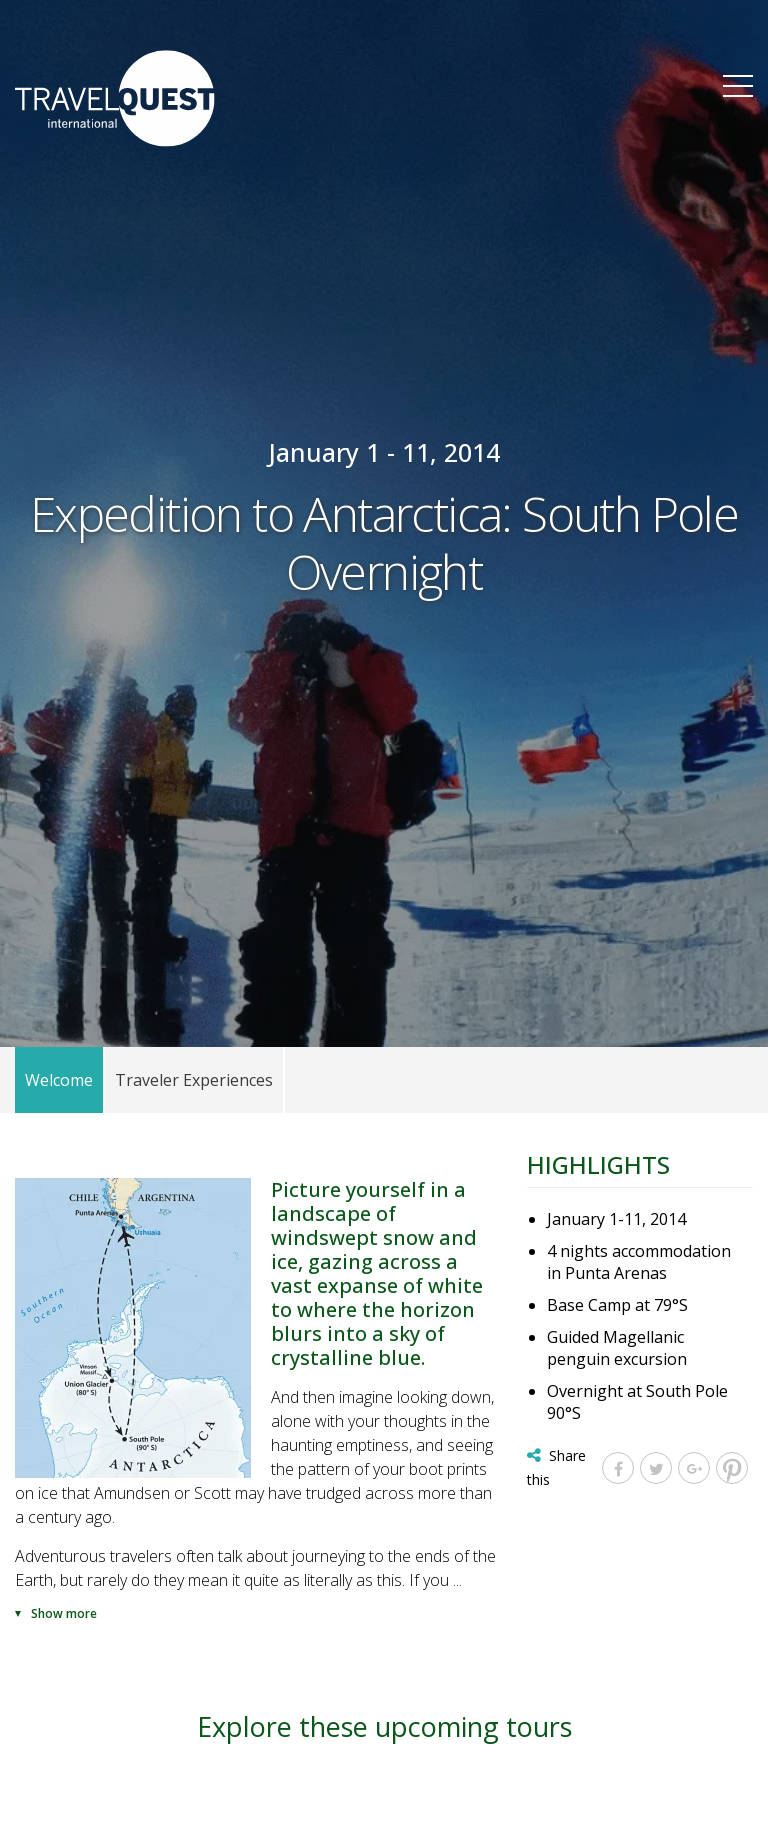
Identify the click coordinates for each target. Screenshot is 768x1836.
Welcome (59, 1080)
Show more (64, 1613)
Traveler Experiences (194, 1080)
